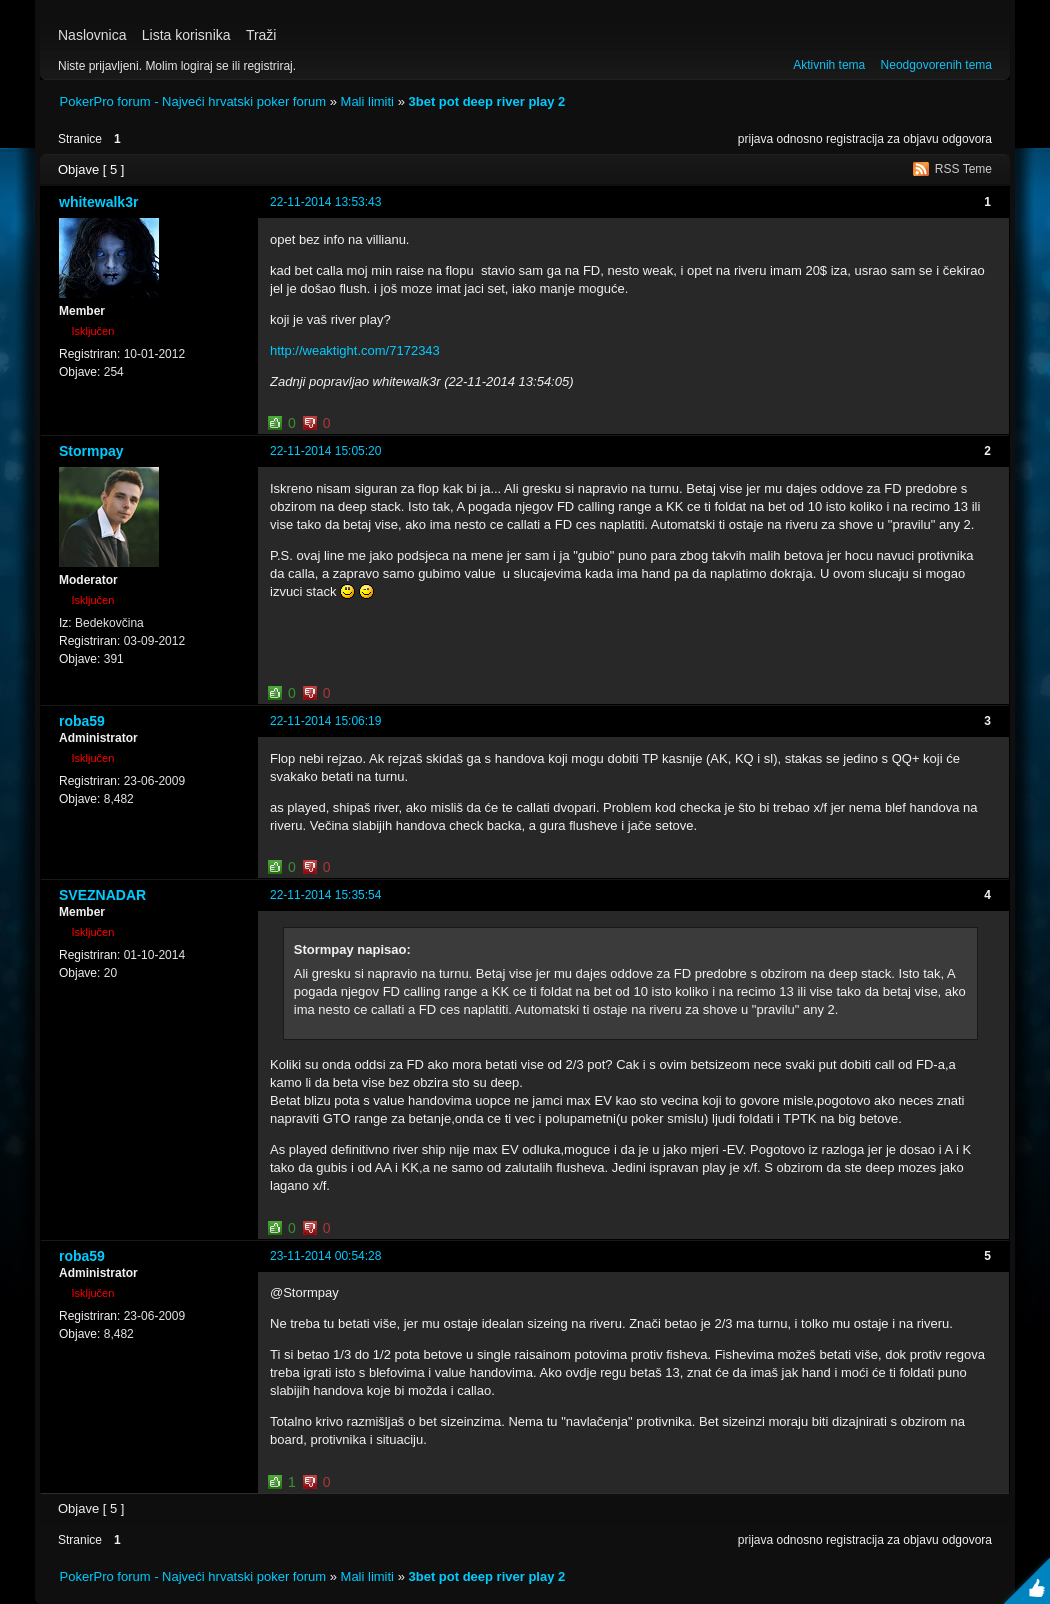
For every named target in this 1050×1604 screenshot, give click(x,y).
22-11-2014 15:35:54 (325, 895)
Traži (261, 35)
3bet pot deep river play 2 (486, 101)
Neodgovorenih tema (936, 65)
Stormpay (91, 451)
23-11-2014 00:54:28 (325, 1256)
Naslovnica (92, 35)
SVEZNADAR (102, 895)
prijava (755, 139)
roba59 (82, 721)
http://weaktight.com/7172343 (355, 350)
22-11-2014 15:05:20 (325, 451)
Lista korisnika (186, 35)
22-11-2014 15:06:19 (325, 721)
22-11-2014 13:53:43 (325, 202)
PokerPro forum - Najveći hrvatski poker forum (193, 101)
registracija (855, 139)
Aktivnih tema (829, 65)
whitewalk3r (98, 202)
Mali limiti (367, 101)
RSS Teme (963, 169)
